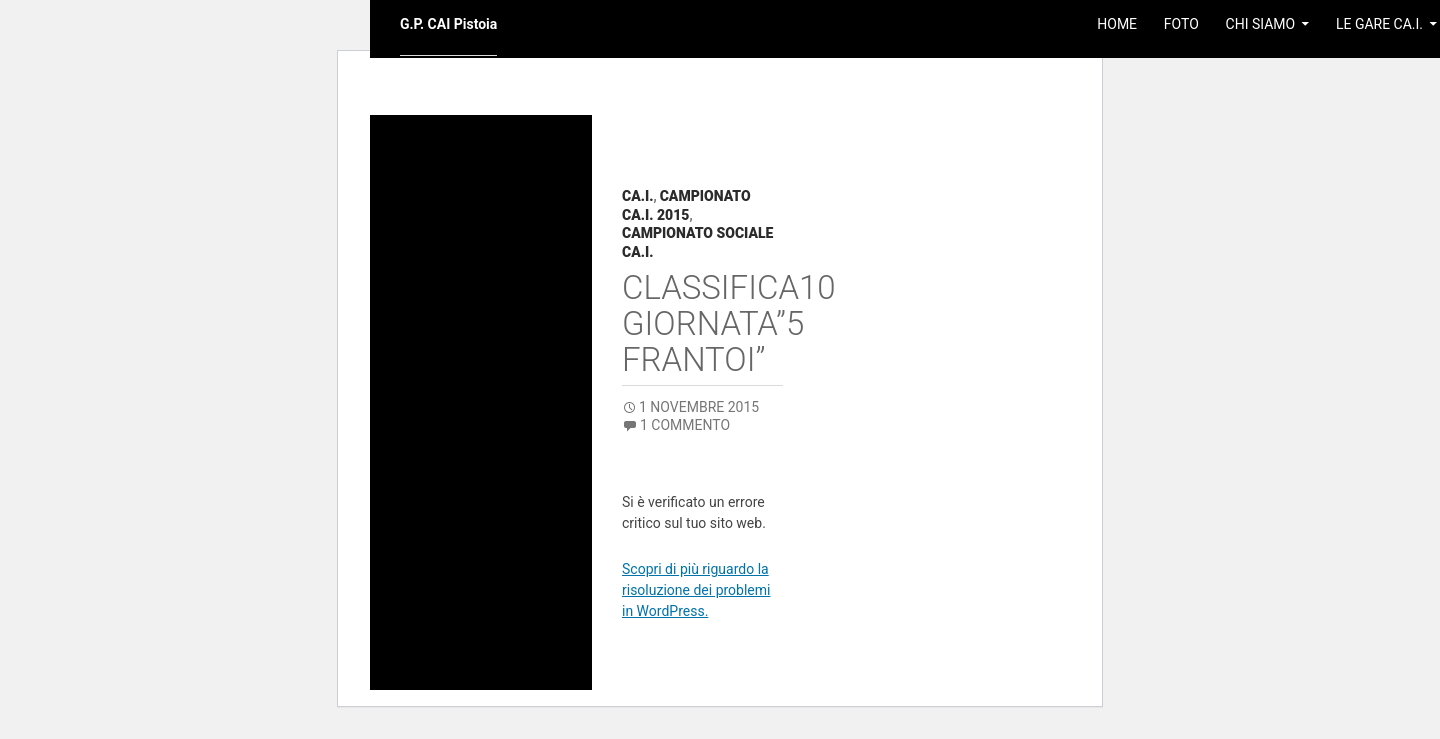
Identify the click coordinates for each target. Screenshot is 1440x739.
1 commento (685, 425)
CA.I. (637, 196)
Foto (1181, 24)
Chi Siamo (1261, 24)
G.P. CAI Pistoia (448, 24)
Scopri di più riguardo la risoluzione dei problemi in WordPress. (696, 590)
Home (1117, 24)
